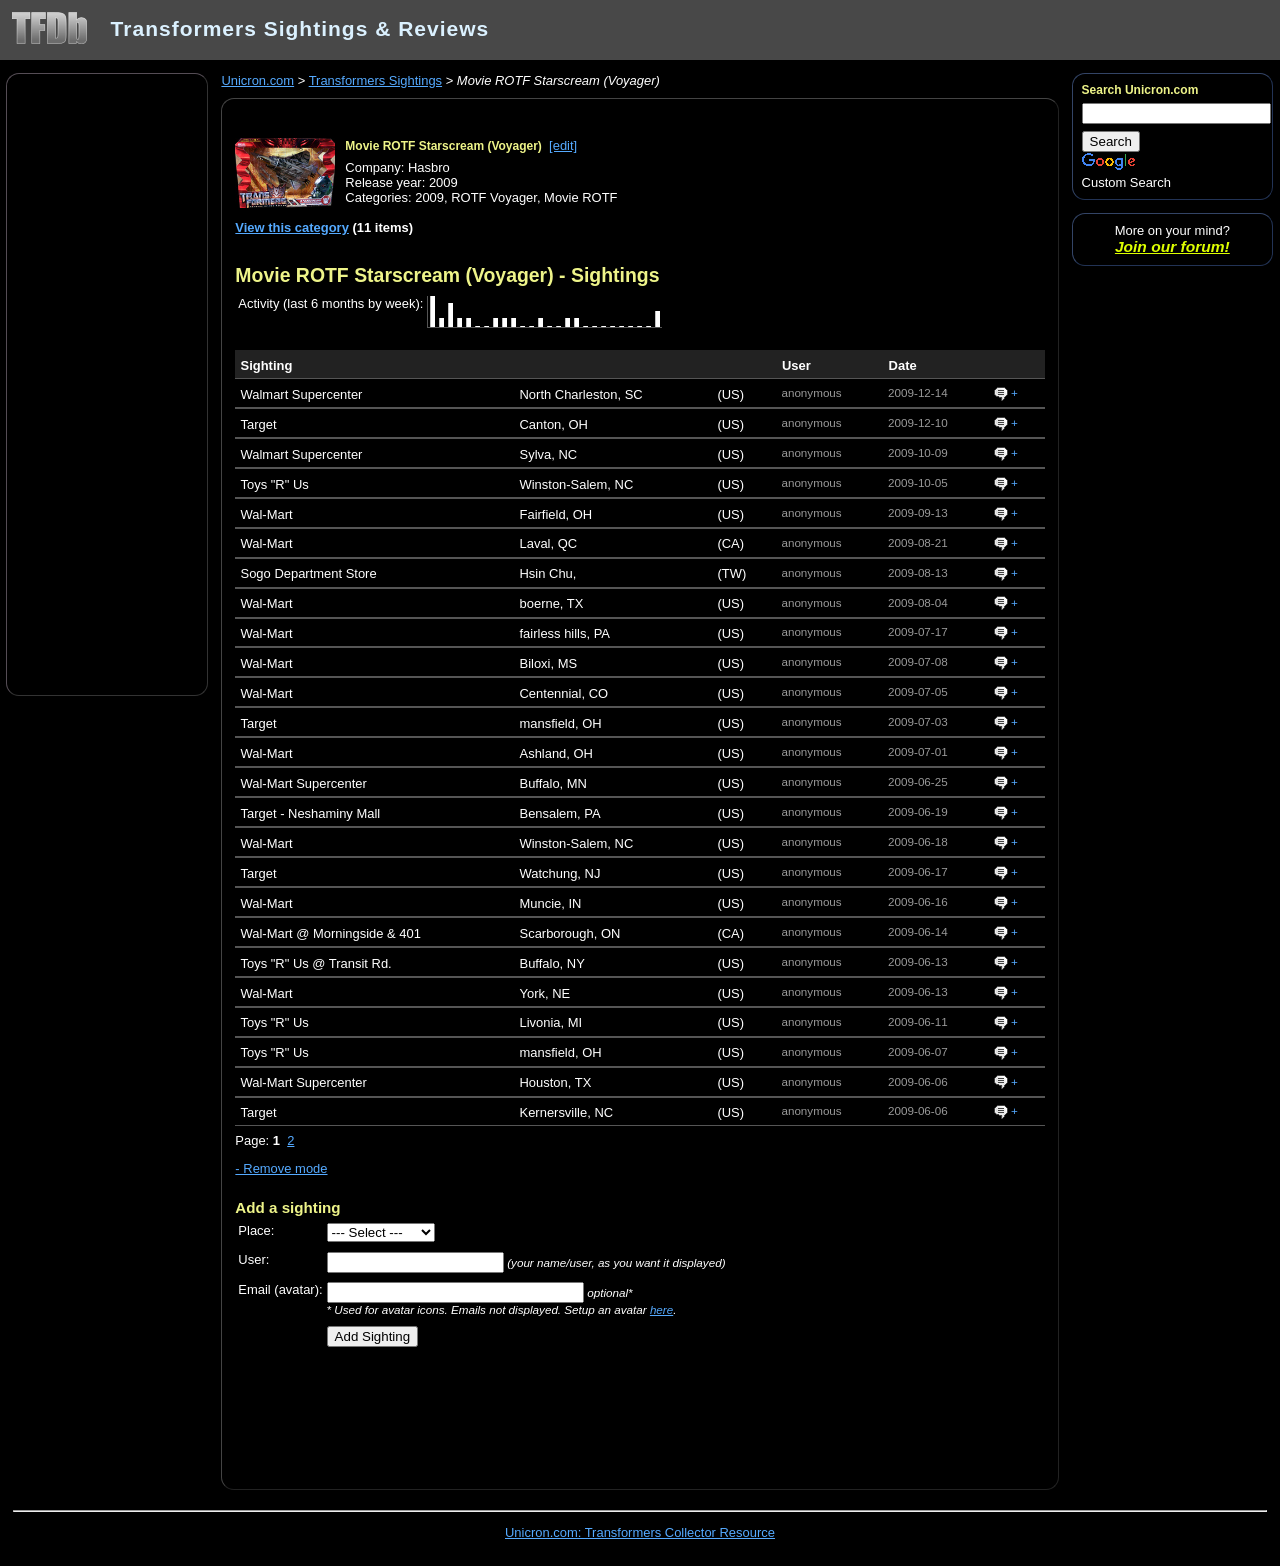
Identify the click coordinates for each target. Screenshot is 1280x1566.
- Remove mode (281, 1168)
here (661, 1309)
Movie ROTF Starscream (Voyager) (443, 146)
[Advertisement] (107, 383)
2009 (429, 197)
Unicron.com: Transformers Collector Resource (640, 1532)
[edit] (563, 145)
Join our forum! (1172, 246)
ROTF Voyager (494, 197)
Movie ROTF (580, 197)
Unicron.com (257, 80)
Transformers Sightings (375, 80)
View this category (292, 227)
